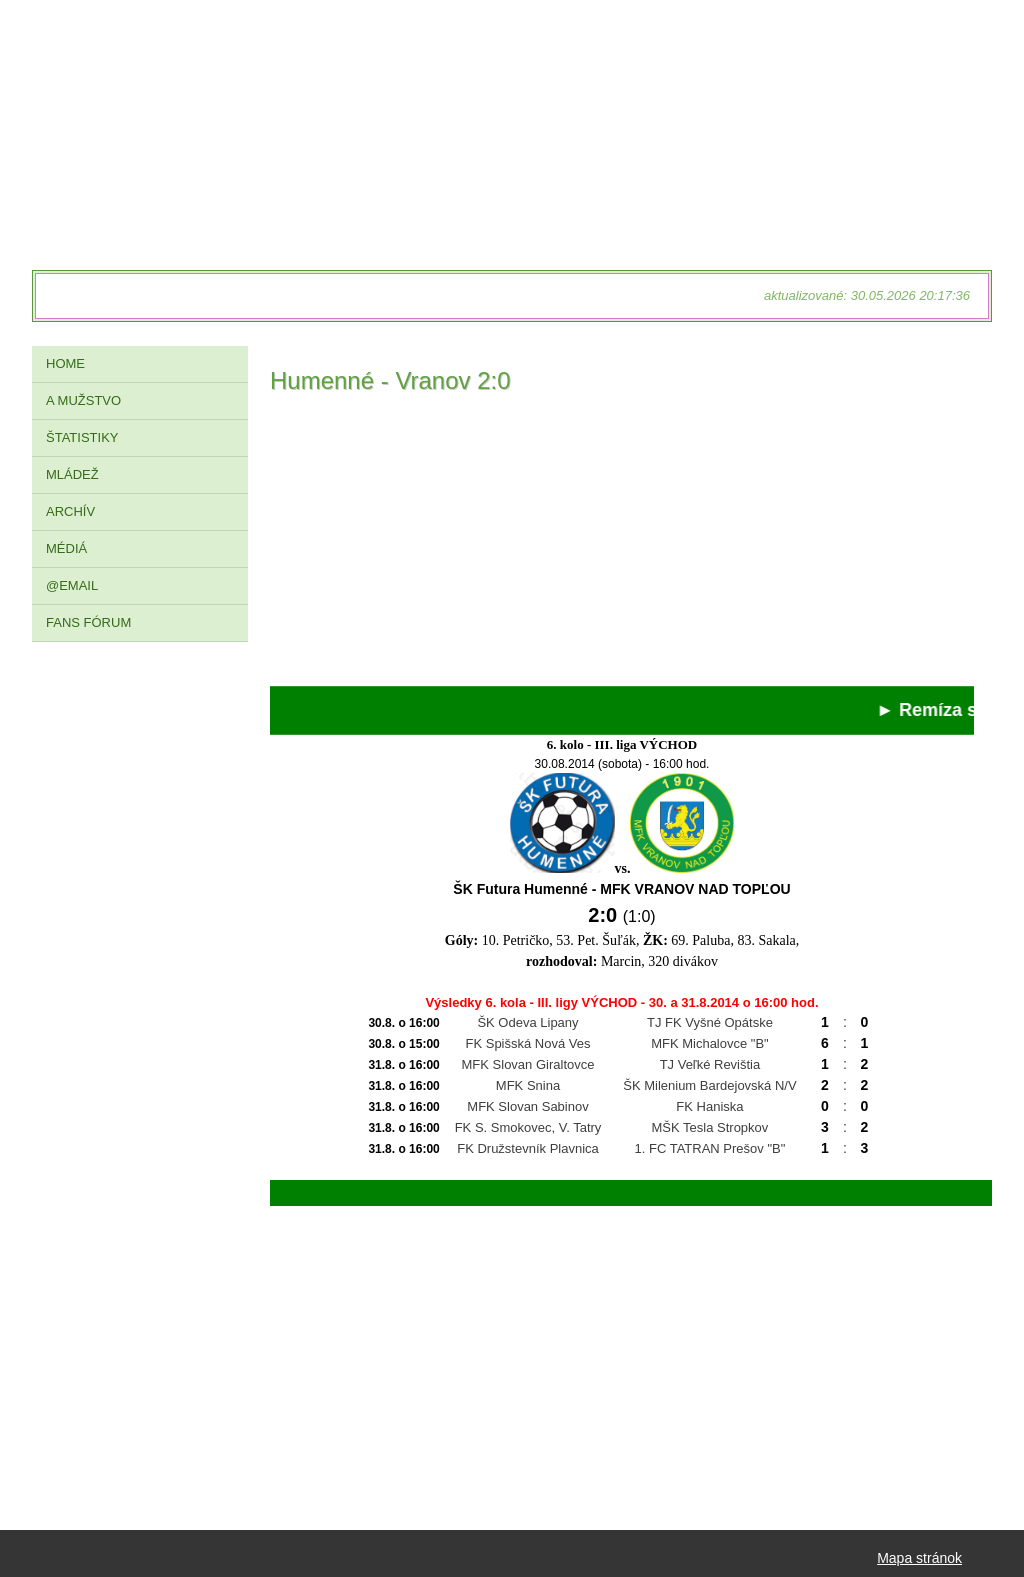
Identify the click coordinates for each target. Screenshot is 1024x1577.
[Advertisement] (622, 546)
